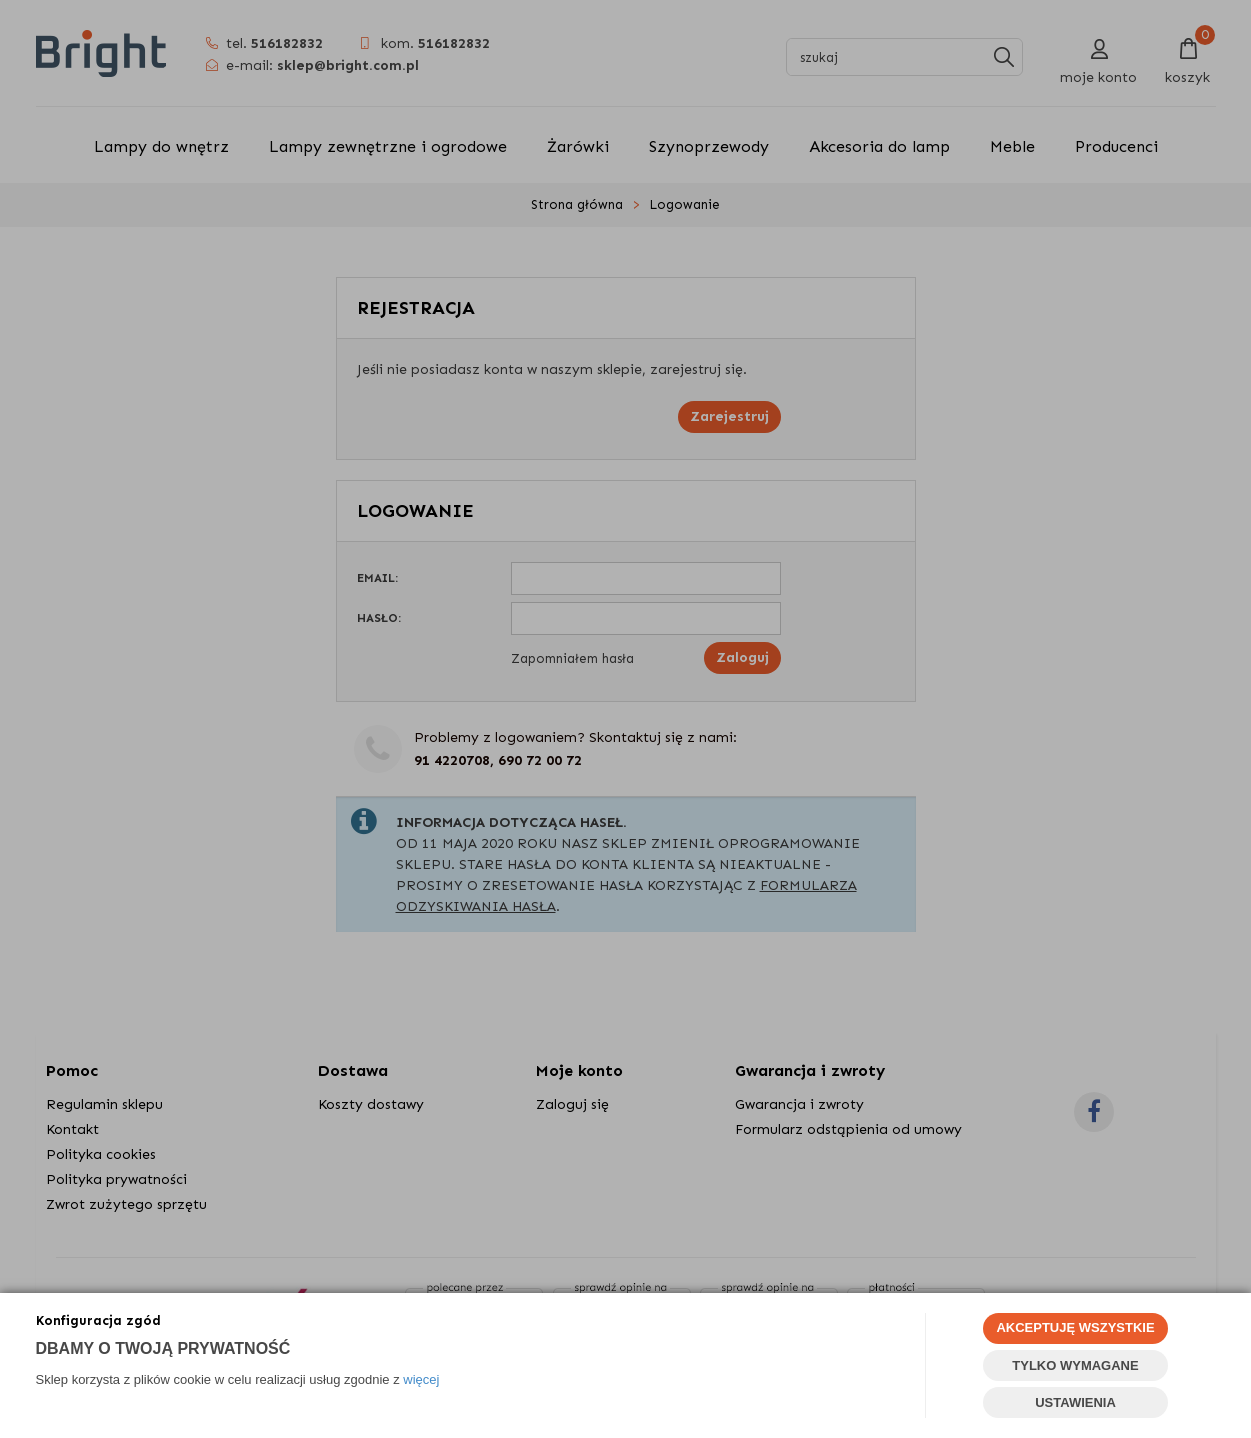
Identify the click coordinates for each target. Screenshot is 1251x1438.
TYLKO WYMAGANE (1075, 1365)
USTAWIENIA (1075, 1402)
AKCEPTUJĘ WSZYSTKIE (1075, 1327)
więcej (421, 1379)
